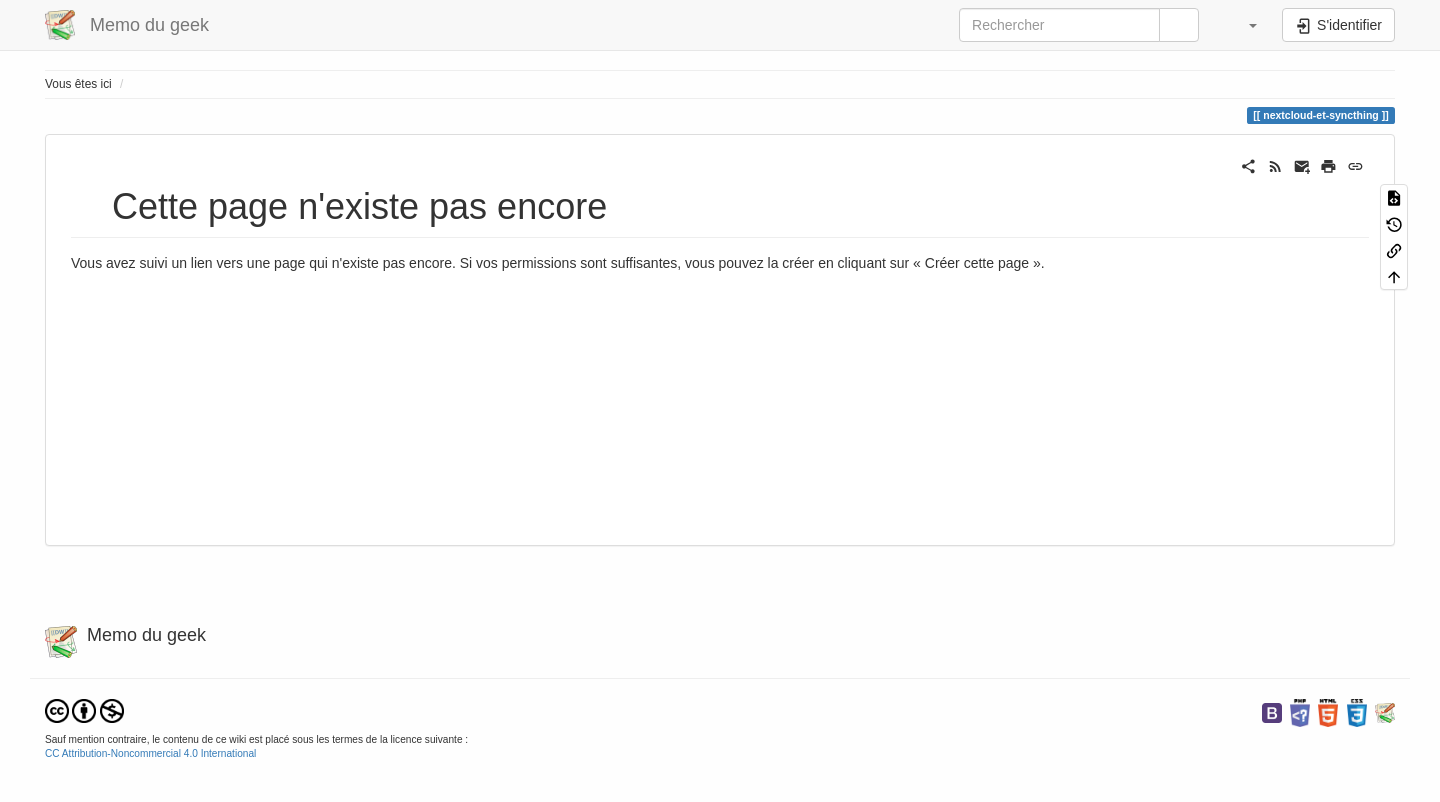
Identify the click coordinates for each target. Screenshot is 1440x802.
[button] (1243, 25)
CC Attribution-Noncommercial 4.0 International (150, 753)
